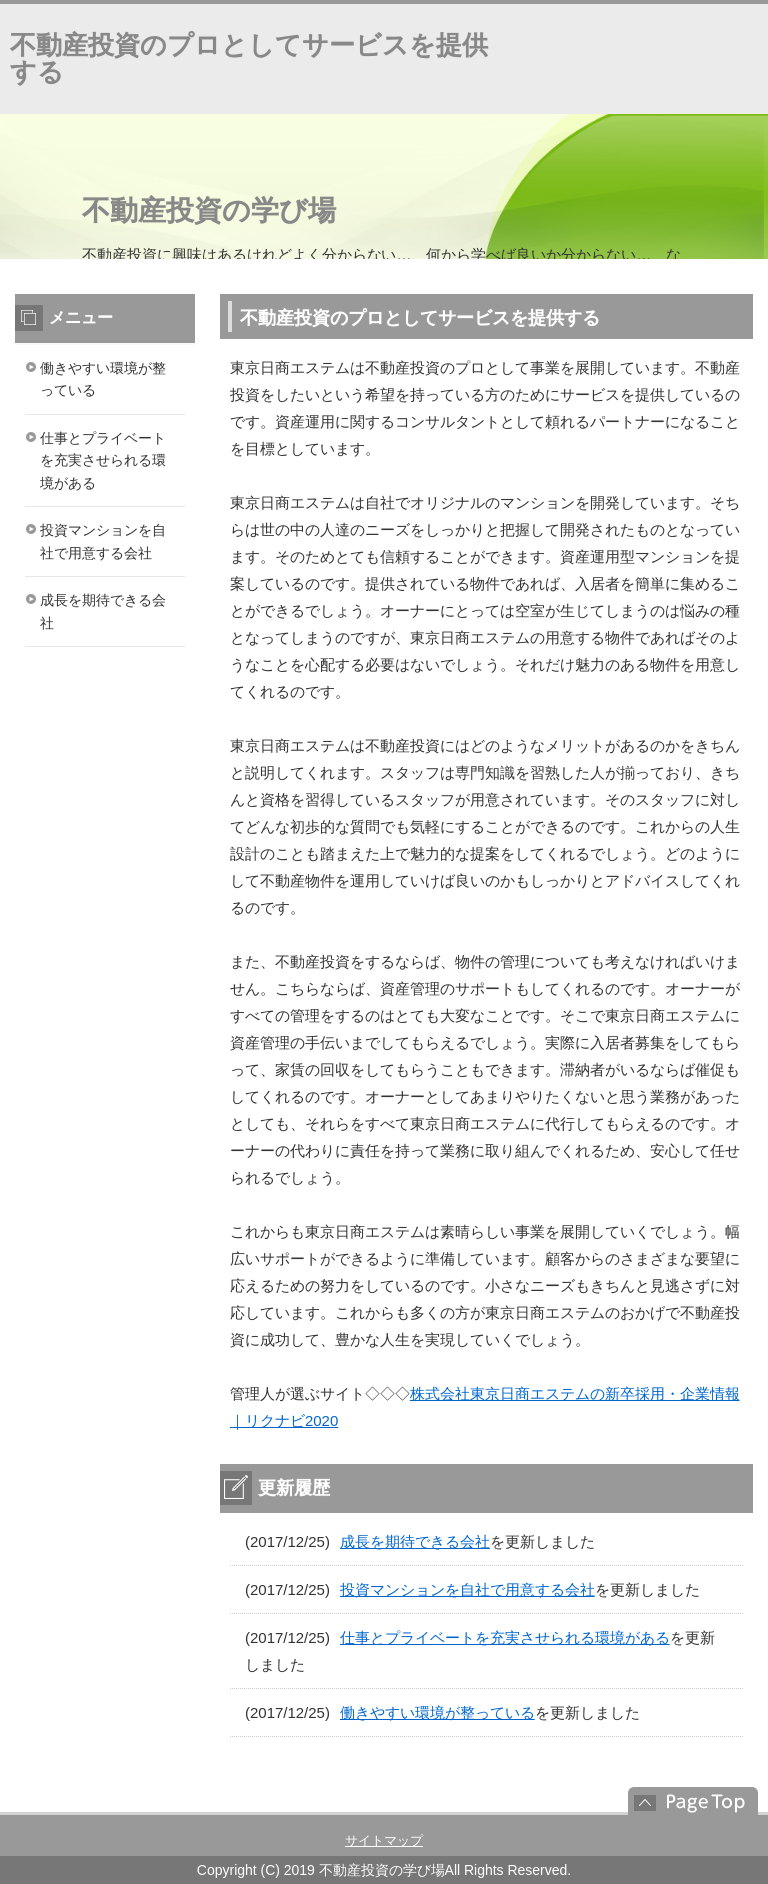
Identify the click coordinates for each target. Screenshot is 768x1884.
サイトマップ (384, 1840)
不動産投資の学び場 (209, 210)
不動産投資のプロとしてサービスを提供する (249, 58)
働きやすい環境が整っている (437, 1712)
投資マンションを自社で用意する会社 (467, 1589)
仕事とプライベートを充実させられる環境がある (505, 1637)
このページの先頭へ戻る (683, 1801)
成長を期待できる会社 (415, 1541)
